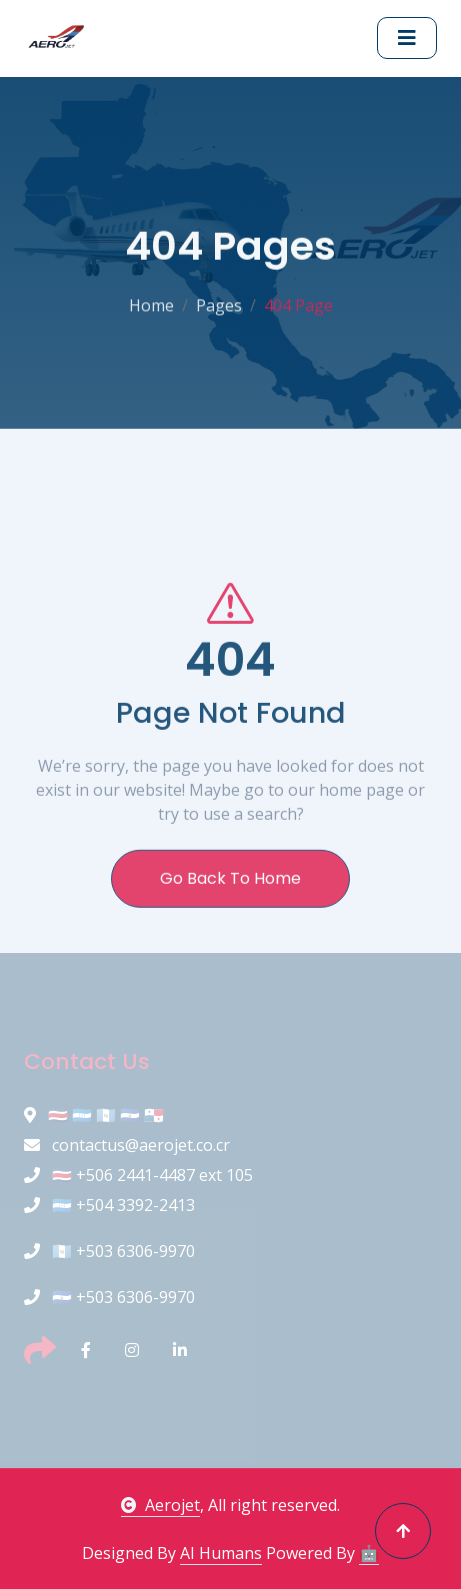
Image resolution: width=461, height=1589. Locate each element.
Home (151, 301)
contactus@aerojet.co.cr (127, 1145)
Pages (219, 301)
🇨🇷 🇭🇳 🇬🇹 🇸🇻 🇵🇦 (94, 1115)
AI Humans (221, 1553)
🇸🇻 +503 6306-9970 (109, 1297)
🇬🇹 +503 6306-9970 (109, 1251)
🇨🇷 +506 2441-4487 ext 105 (138, 1175)
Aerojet (160, 1505)
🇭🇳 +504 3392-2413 (109, 1205)
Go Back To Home (230, 925)
